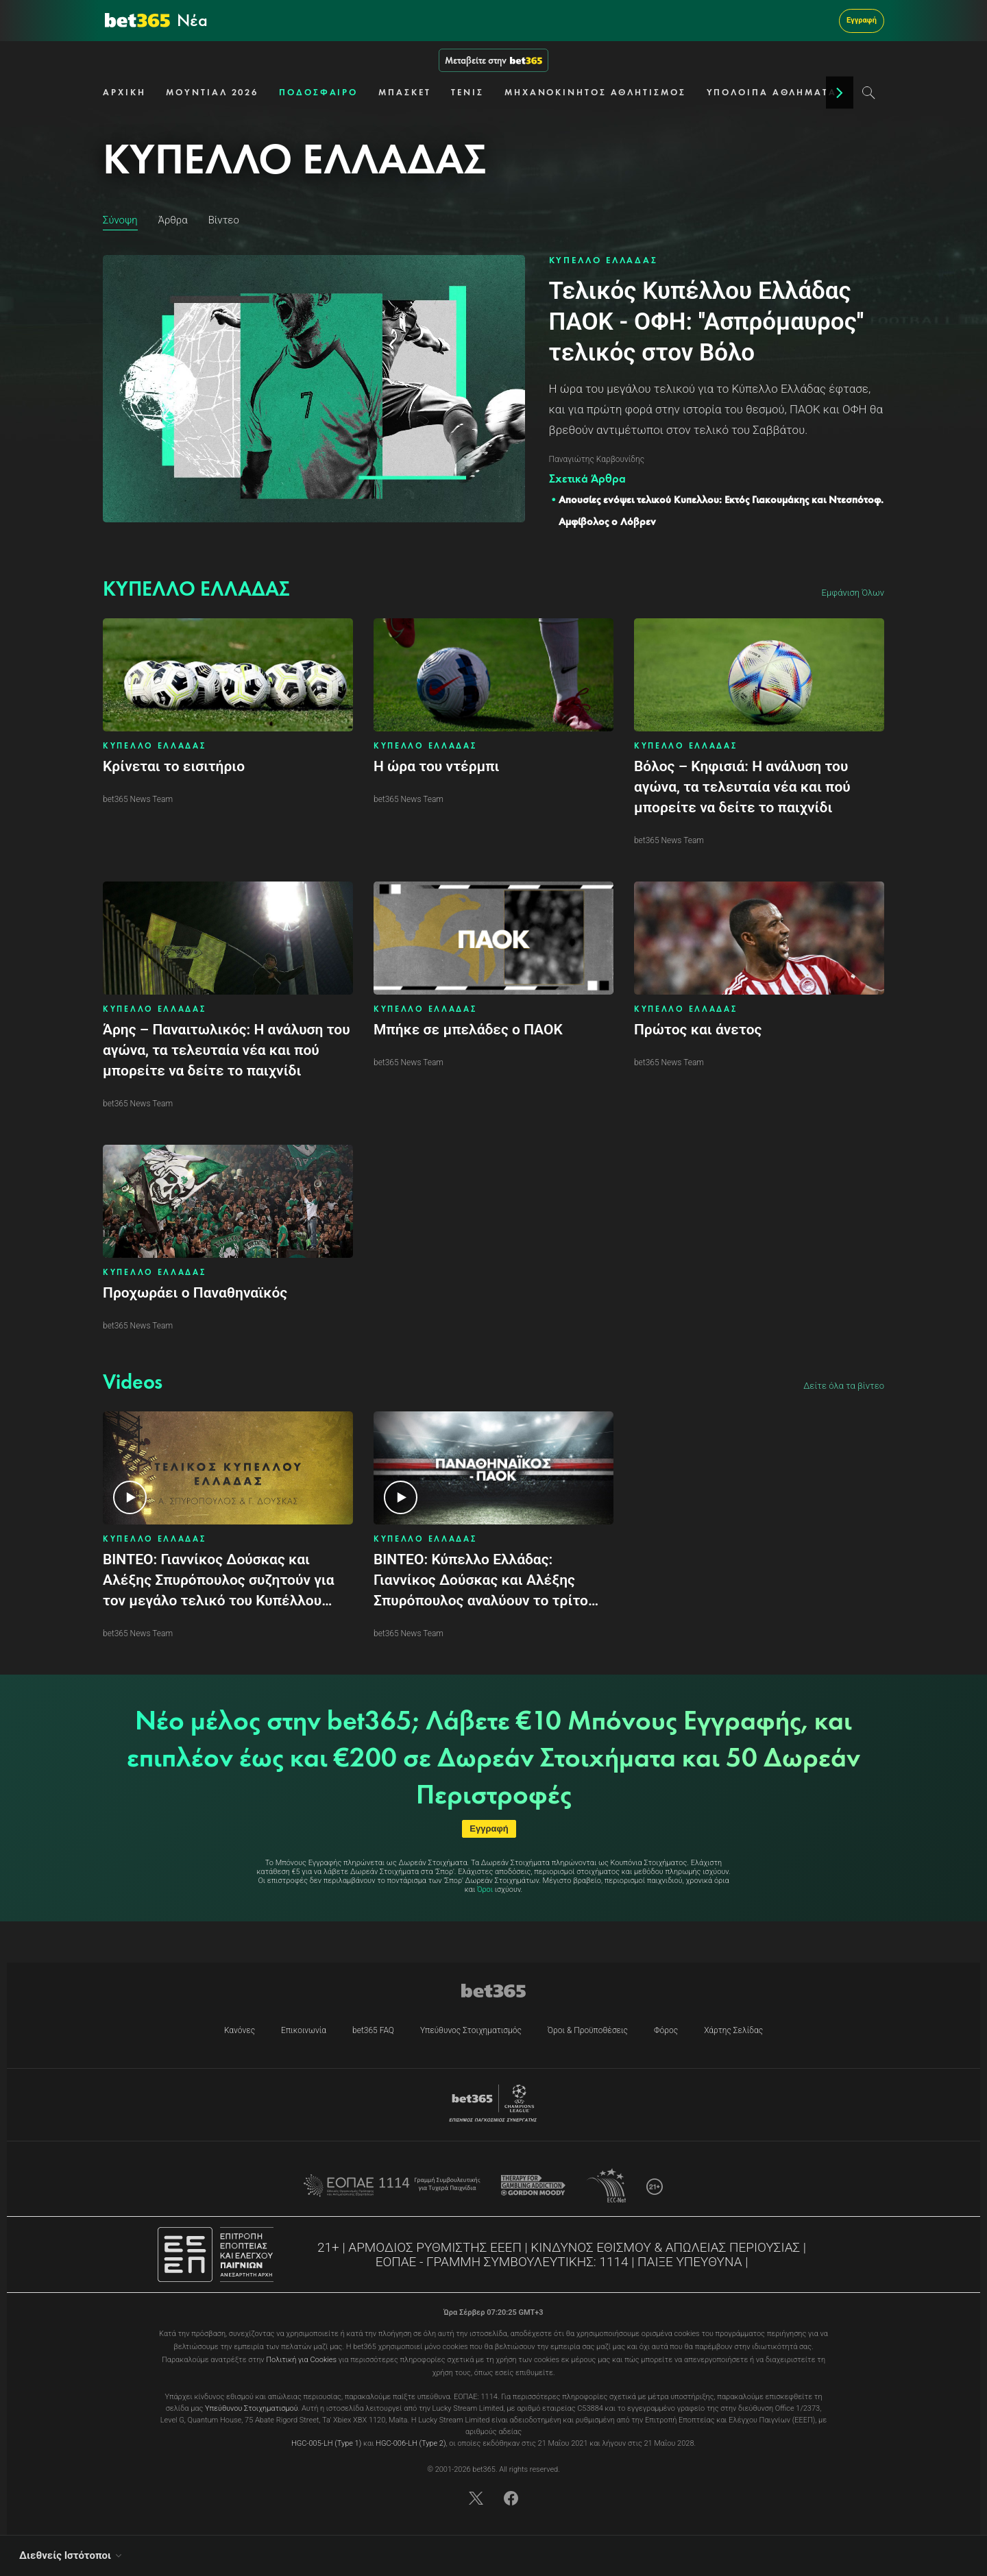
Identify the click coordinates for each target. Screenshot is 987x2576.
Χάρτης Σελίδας (733, 2030)
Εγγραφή (861, 20)
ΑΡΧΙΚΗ (124, 92)
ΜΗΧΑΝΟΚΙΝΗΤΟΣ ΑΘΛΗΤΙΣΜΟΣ (595, 92)
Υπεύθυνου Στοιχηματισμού (251, 2408)
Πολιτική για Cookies (301, 2359)
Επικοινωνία (303, 2030)
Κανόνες (239, 2030)
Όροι (485, 1889)
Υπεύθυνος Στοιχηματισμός (471, 2030)
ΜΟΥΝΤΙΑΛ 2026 (212, 92)
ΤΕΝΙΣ (467, 92)
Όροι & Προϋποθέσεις (588, 2030)
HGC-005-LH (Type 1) (326, 2443)
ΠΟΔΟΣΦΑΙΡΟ (318, 92)
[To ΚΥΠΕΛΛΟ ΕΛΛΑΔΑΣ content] (196, 589)
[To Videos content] (132, 1382)
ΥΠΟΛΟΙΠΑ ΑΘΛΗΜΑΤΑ (772, 92)
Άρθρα (173, 220)
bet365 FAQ (373, 2030)
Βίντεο (223, 220)
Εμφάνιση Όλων (853, 592)
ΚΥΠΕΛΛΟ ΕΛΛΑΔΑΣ (604, 260)
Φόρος (666, 2030)
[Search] (868, 92)
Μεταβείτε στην (493, 60)
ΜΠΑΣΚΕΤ (404, 92)
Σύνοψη (120, 220)
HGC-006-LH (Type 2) (411, 2443)
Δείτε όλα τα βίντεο (843, 1386)
